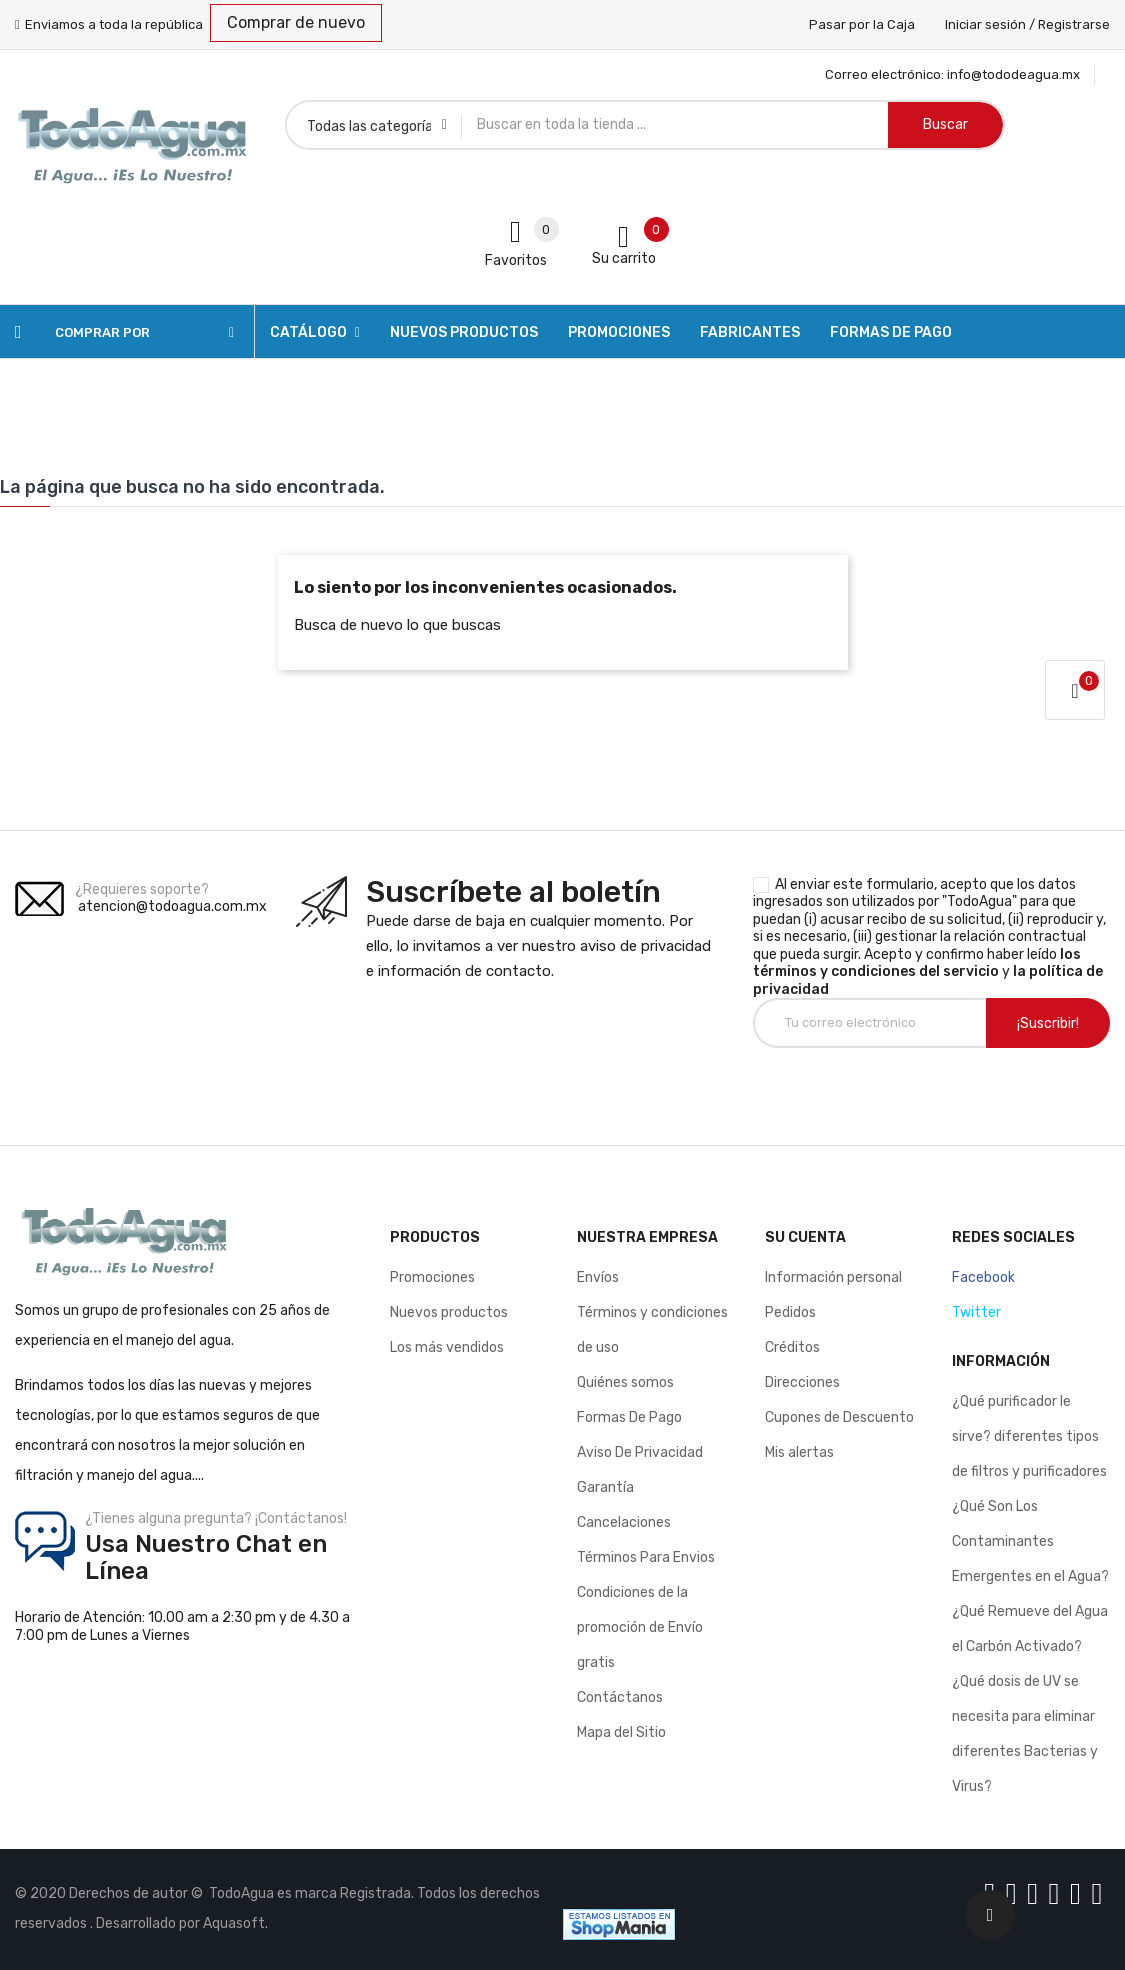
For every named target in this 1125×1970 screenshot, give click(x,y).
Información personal (833, 1277)
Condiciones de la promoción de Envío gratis (640, 1627)
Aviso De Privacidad (640, 1452)
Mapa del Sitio (621, 1732)
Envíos (598, 1277)
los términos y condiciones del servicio (917, 963)
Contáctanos (620, 1697)
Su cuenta (805, 1237)
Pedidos (790, 1312)
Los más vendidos (447, 1347)
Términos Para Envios (646, 1557)
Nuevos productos (449, 1312)
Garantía (605, 1487)
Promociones (432, 1277)
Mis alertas (799, 1452)
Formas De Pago (629, 1417)
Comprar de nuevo (296, 22)
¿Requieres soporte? (142, 889)
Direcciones (802, 1382)
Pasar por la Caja (862, 24)
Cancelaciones (624, 1522)
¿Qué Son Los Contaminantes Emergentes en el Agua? (1030, 1541)
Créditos (792, 1347)
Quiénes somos (625, 1382)
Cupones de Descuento (839, 1417)
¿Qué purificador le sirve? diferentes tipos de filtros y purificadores (1029, 1436)
